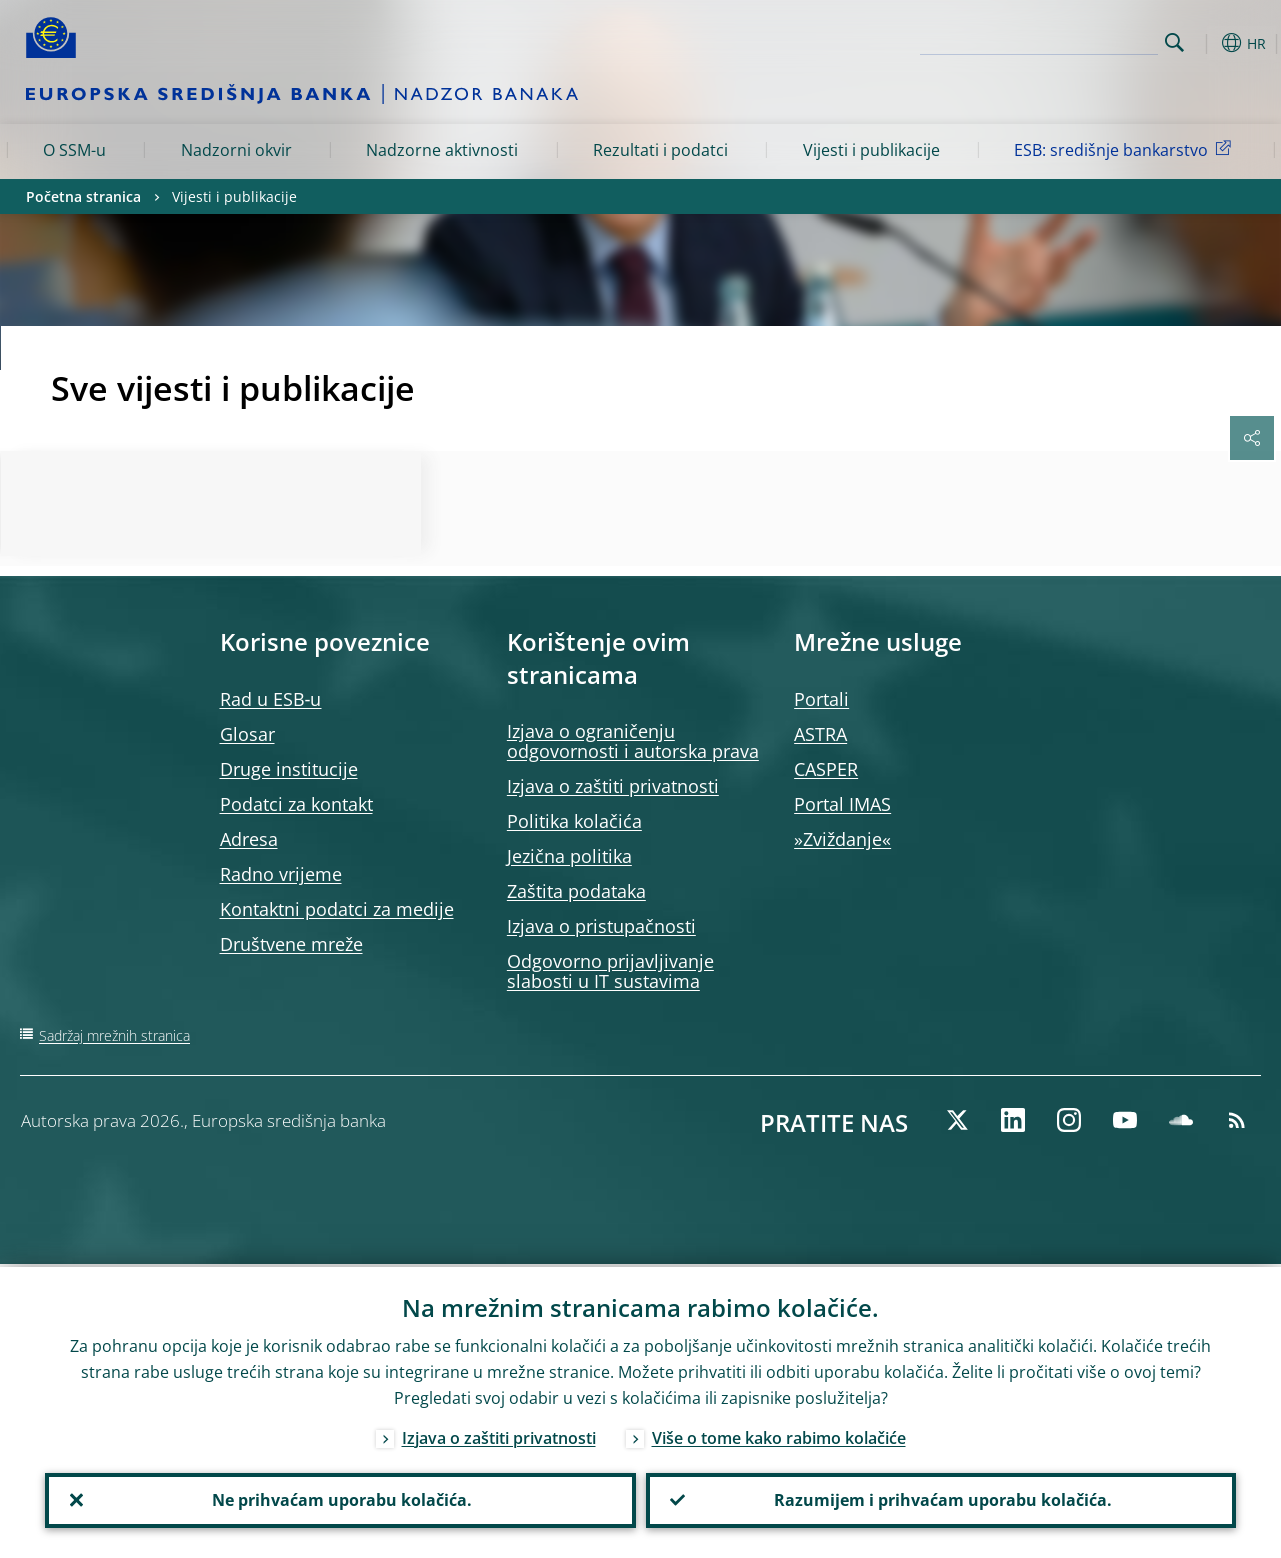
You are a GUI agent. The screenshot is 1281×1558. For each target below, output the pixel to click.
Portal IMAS (842, 804)
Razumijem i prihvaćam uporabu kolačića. (941, 1499)
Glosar (247, 734)
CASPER (826, 769)
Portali (821, 699)
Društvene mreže (291, 944)
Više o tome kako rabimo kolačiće (779, 1435)
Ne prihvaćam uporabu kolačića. (340, 1499)
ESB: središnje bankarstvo (1126, 149)
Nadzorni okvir (236, 150)
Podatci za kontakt (296, 804)
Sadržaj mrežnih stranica (114, 1035)
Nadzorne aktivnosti (442, 150)
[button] (1206, 43)
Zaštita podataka (576, 891)
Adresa (249, 839)
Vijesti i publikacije (871, 150)
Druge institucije (289, 769)
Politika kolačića (574, 821)
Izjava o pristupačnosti (601, 926)
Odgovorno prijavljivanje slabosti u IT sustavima (610, 971)
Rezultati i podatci (660, 150)
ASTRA (820, 734)
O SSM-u (74, 150)
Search (1174, 42)
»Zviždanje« (842, 839)
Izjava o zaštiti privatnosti (613, 786)
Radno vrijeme (281, 874)
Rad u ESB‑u (271, 699)
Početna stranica (83, 196)
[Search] (1058, 40)
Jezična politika (569, 856)
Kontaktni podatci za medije (337, 909)
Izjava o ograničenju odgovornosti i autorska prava (633, 741)
